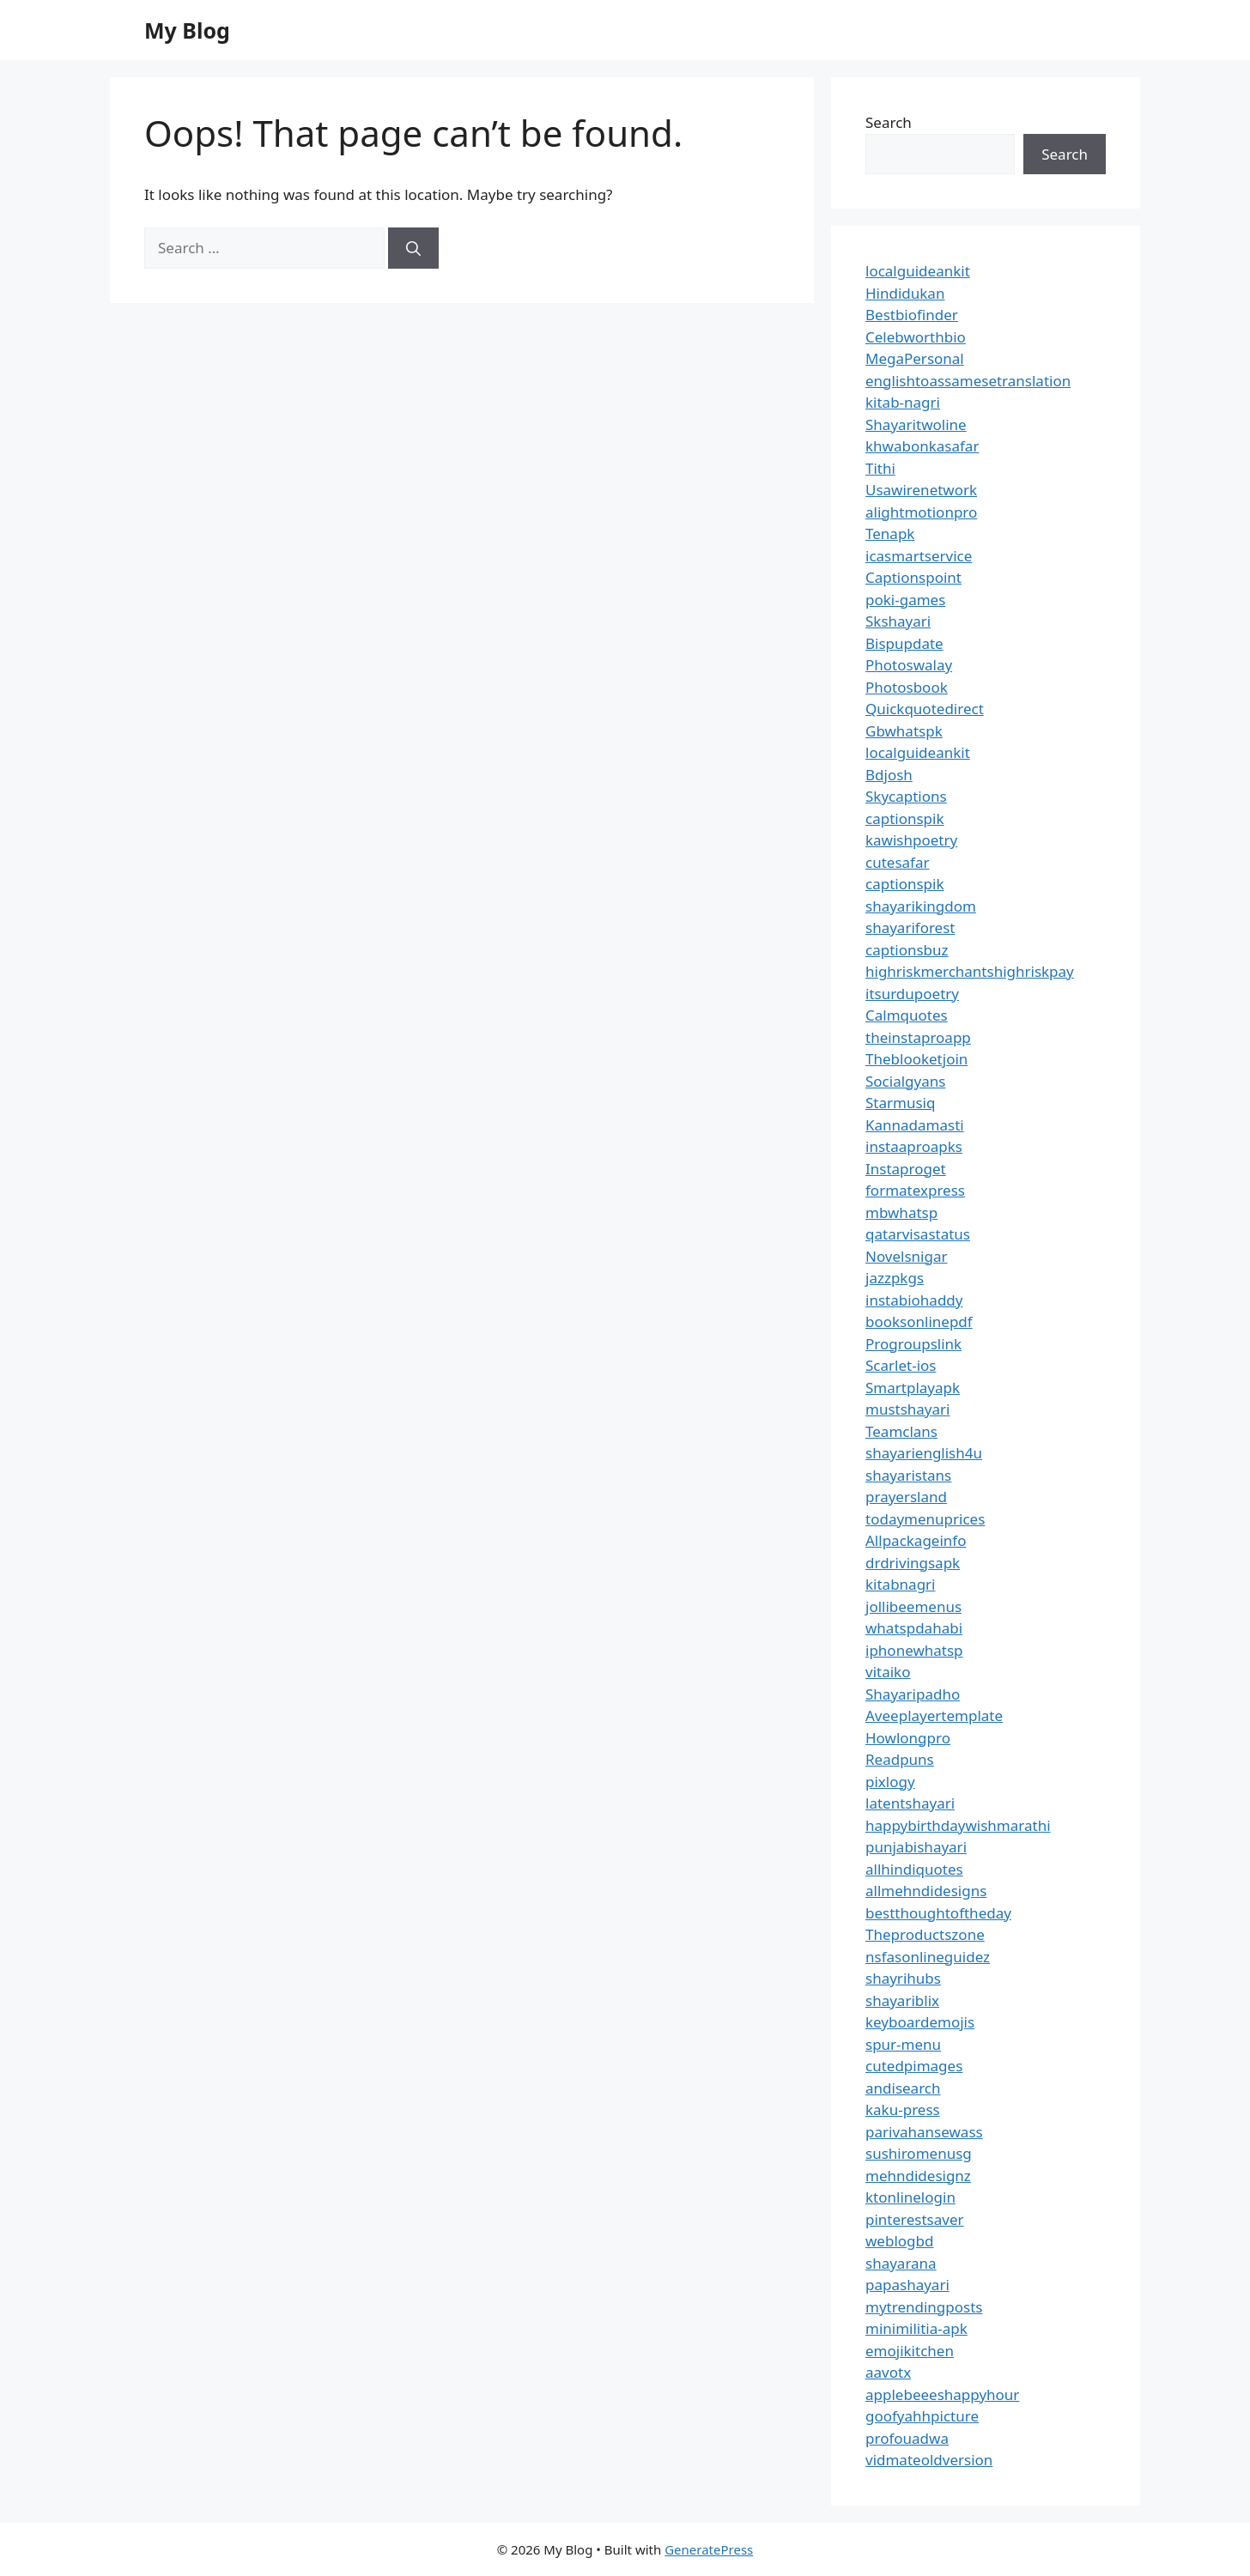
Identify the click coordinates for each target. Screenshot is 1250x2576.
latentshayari (910, 1803)
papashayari (907, 2284)
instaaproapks (913, 1146)
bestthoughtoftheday (938, 1913)
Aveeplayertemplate (934, 1715)
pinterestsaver (914, 2219)
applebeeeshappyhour (942, 2394)
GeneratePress (708, 2549)
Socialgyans (905, 1081)
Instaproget (905, 1169)
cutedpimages (913, 2066)
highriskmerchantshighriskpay (969, 971)
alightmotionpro (921, 512)
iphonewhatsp (914, 1650)
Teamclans (901, 1431)
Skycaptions (906, 796)
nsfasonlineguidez (927, 1957)
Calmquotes (906, 1015)
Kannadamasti (914, 1125)
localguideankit (917, 271)
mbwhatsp (901, 1212)
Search (888, 122)
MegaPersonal (914, 358)
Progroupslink (913, 1344)
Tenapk (889, 533)
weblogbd (899, 2241)
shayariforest (910, 927)
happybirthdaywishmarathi (958, 1825)
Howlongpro (907, 1738)
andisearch (903, 2088)
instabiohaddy (913, 1300)
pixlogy (890, 1781)
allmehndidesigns (925, 1890)
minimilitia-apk (916, 2328)
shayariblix (902, 2000)
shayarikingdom (920, 906)
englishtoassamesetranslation (968, 381)
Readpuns (899, 1759)
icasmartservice (918, 556)
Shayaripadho (912, 1694)
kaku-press (902, 2109)
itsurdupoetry (912, 993)
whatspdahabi (913, 1628)
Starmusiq (900, 1102)
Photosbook (906, 687)
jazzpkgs (894, 1278)
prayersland (906, 1496)
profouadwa (907, 2438)
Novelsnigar (906, 1256)
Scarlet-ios (900, 1365)
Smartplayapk (912, 1387)
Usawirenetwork (921, 490)
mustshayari (907, 1409)
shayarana (901, 2263)
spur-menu (903, 2044)
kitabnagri (900, 1584)
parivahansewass (924, 2132)
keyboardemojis (919, 2022)
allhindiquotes (914, 1869)
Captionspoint (913, 577)
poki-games (905, 599)
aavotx (888, 2372)
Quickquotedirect (924, 708)
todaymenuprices (925, 1519)
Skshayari (898, 621)
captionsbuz (907, 950)
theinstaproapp (918, 1037)
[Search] (413, 248)
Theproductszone (925, 1934)
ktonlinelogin (910, 2197)
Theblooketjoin (916, 1059)
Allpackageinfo (915, 1540)
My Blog (187, 30)
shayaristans (908, 1475)
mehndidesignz (918, 2175)
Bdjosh (889, 775)
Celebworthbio (915, 337)
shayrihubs (903, 1978)
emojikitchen (909, 2351)
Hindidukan (904, 293)
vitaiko (887, 1672)
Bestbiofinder (911, 314)
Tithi (880, 468)
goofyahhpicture (922, 2416)
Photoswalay (908, 665)
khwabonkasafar (922, 446)
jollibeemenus (913, 1606)
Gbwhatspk (904, 731)
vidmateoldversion (928, 2460)
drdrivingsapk (912, 1563)
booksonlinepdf (919, 1321)
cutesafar (897, 862)
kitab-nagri (902, 402)
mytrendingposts (923, 2307)
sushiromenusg (918, 2153)
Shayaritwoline (916, 424)
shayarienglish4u (923, 1453)
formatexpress (915, 1190)
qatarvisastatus (917, 1234)
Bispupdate (904, 643)
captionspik (904, 818)
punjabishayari (916, 1847)
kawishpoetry (911, 840)
